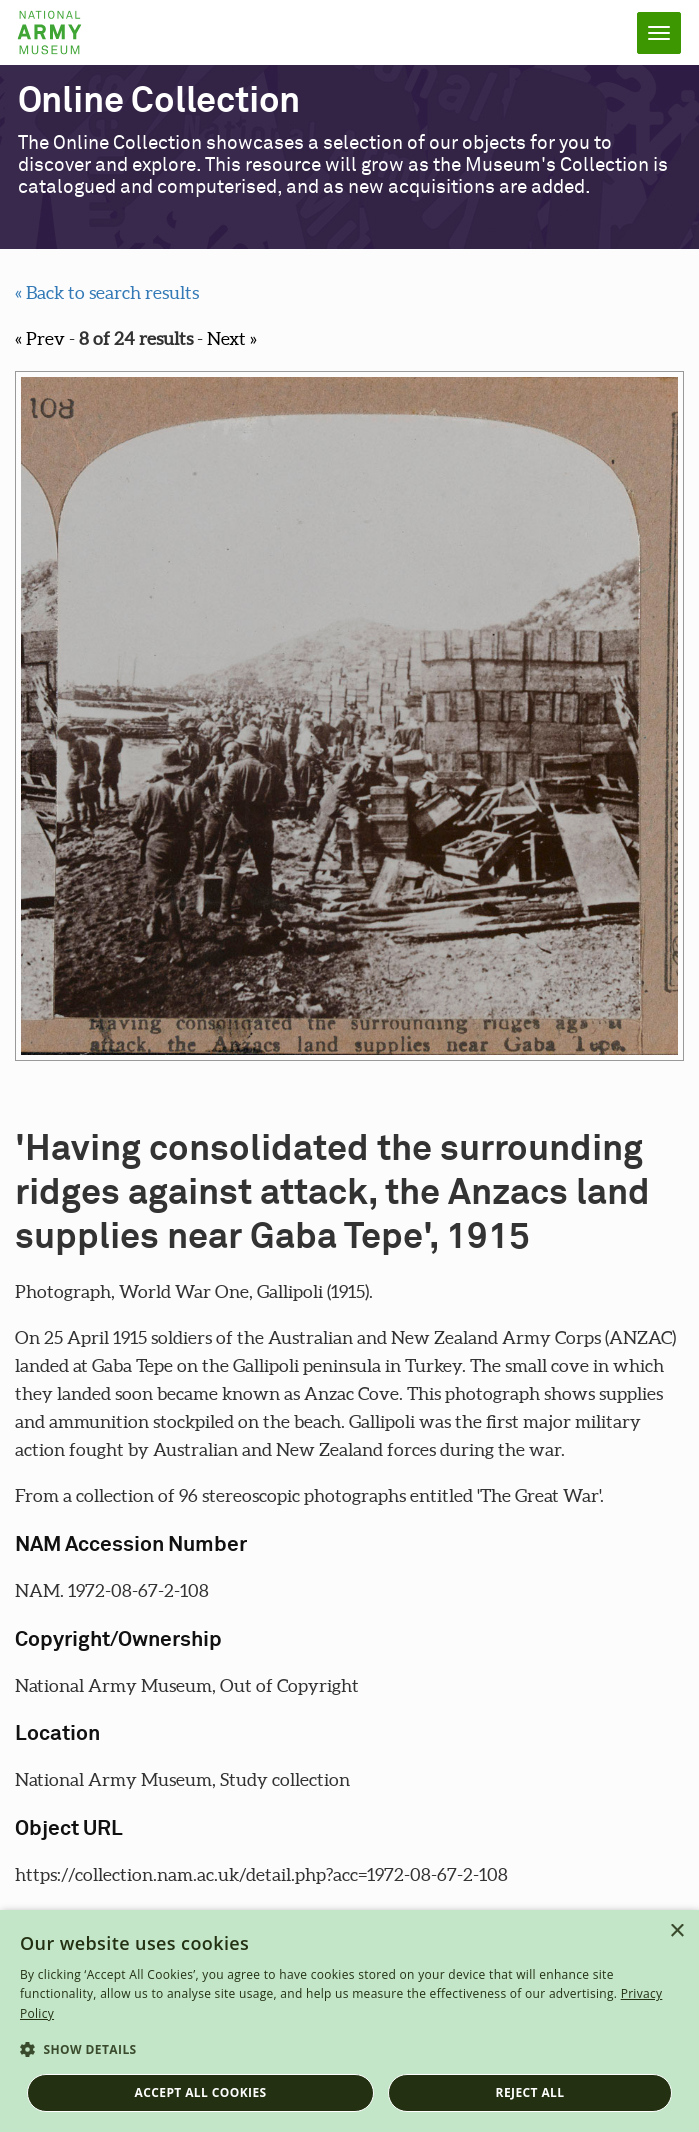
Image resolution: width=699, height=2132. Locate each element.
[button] (349, 2050)
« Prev (40, 338)
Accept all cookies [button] (201, 2092)
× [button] (676, 1931)
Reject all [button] (530, 2092)
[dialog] (349, 2021)
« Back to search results (107, 292)
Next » (232, 338)
